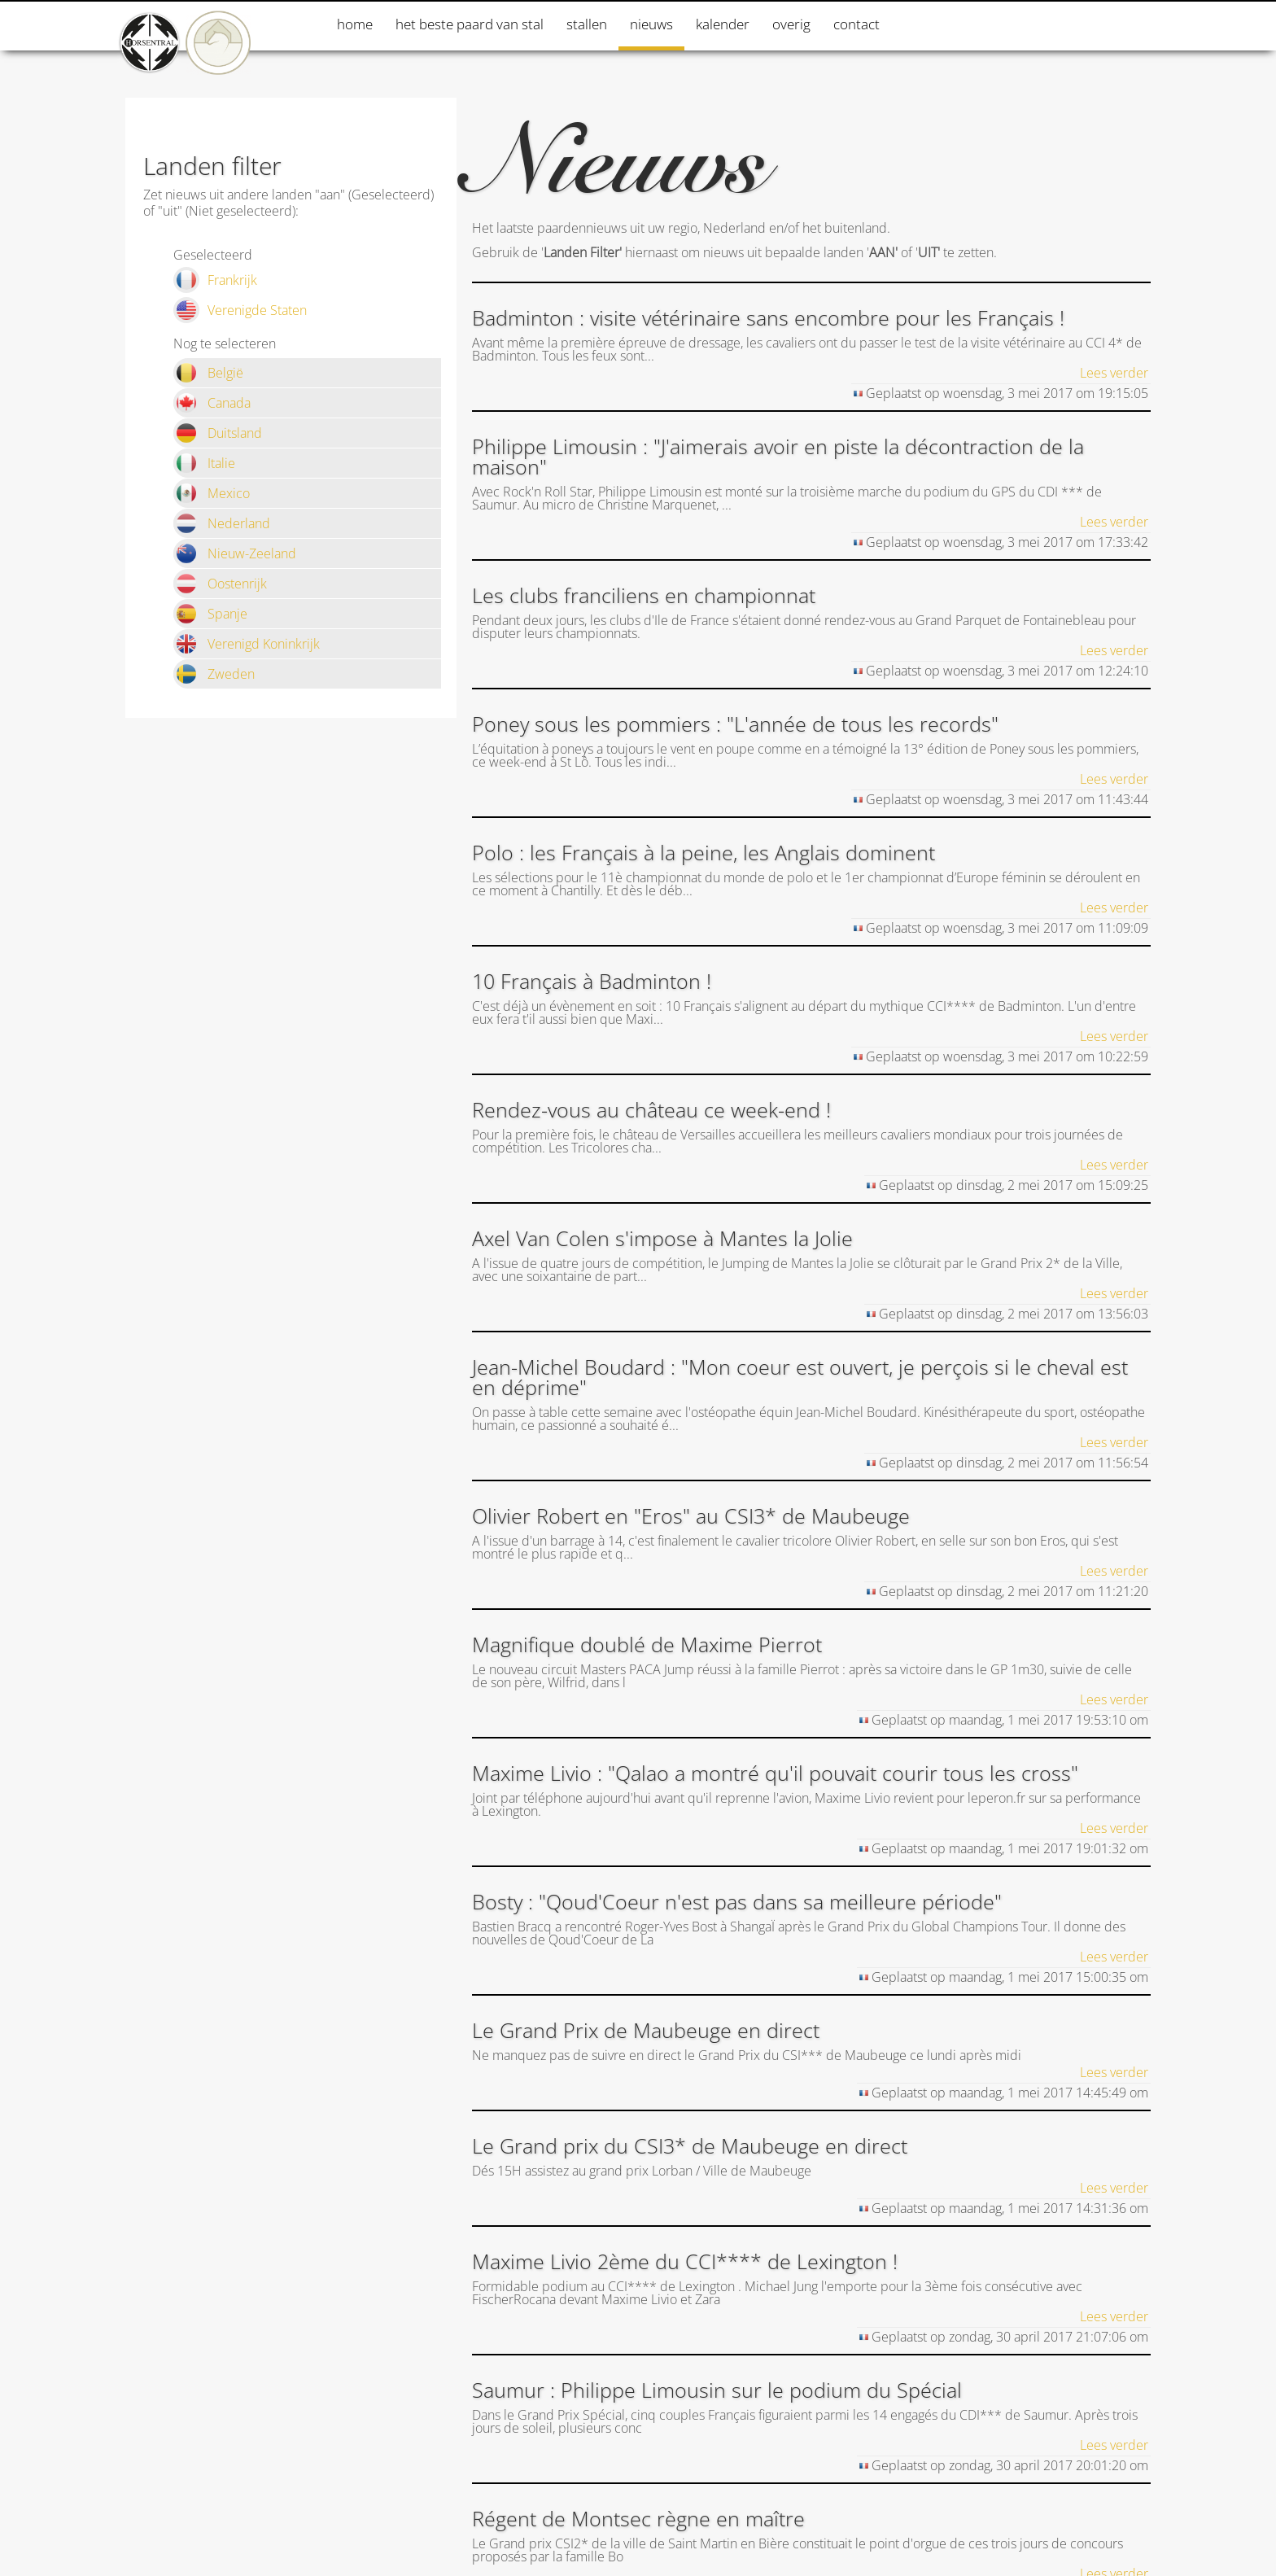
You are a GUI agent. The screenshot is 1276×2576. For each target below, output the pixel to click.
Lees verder (1114, 373)
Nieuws (651, 24)
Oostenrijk (220, 584)
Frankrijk (215, 280)
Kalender (722, 24)
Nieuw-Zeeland (234, 553)
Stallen (586, 24)
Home (355, 24)
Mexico (211, 493)
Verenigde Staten (240, 310)
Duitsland (217, 433)
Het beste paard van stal (469, 24)
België (208, 373)
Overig (791, 24)
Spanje (210, 614)
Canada (212, 403)
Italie (204, 463)
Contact (856, 24)
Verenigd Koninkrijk (246, 644)
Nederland (221, 523)
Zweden (214, 674)
